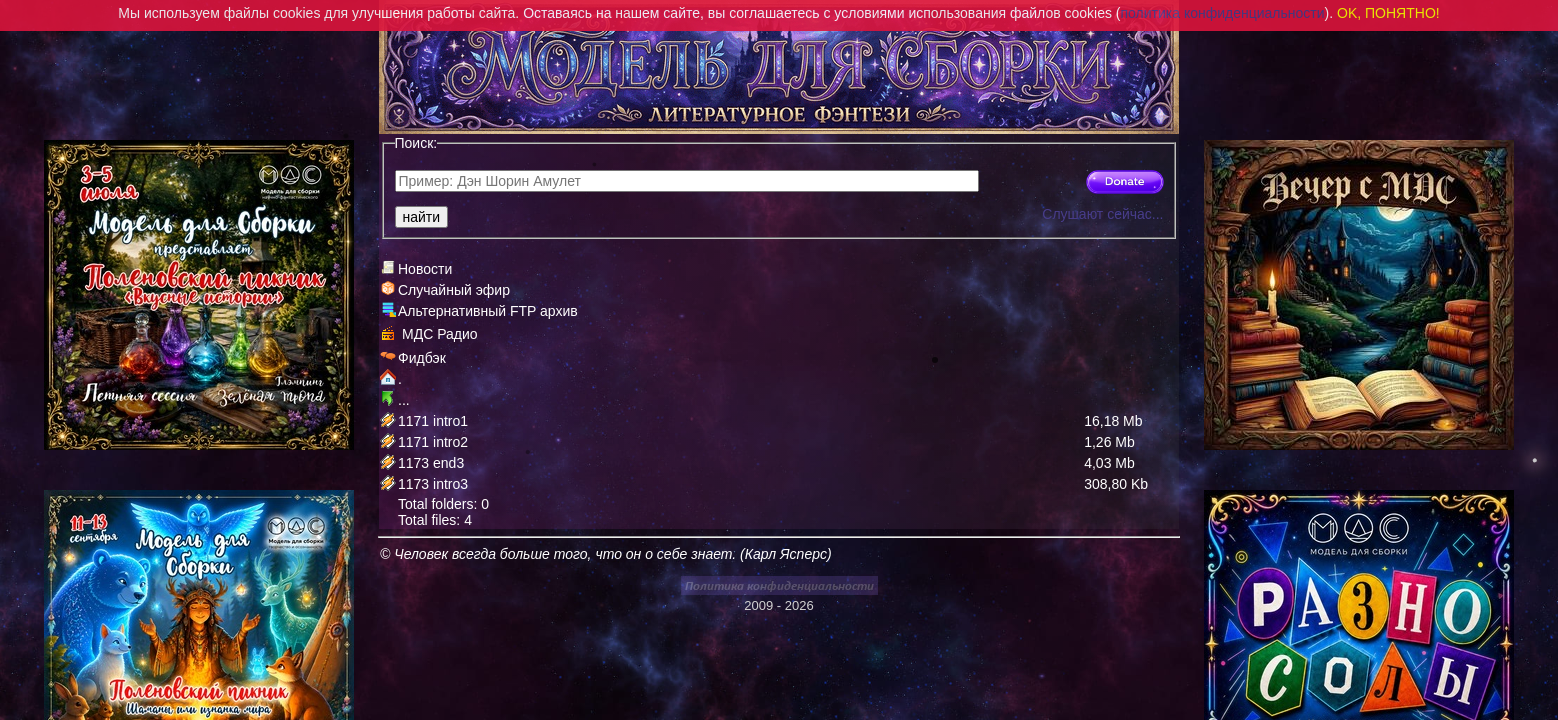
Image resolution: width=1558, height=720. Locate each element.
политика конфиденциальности (1223, 13)
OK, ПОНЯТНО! (1388, 13)
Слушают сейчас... (1102, 214)
